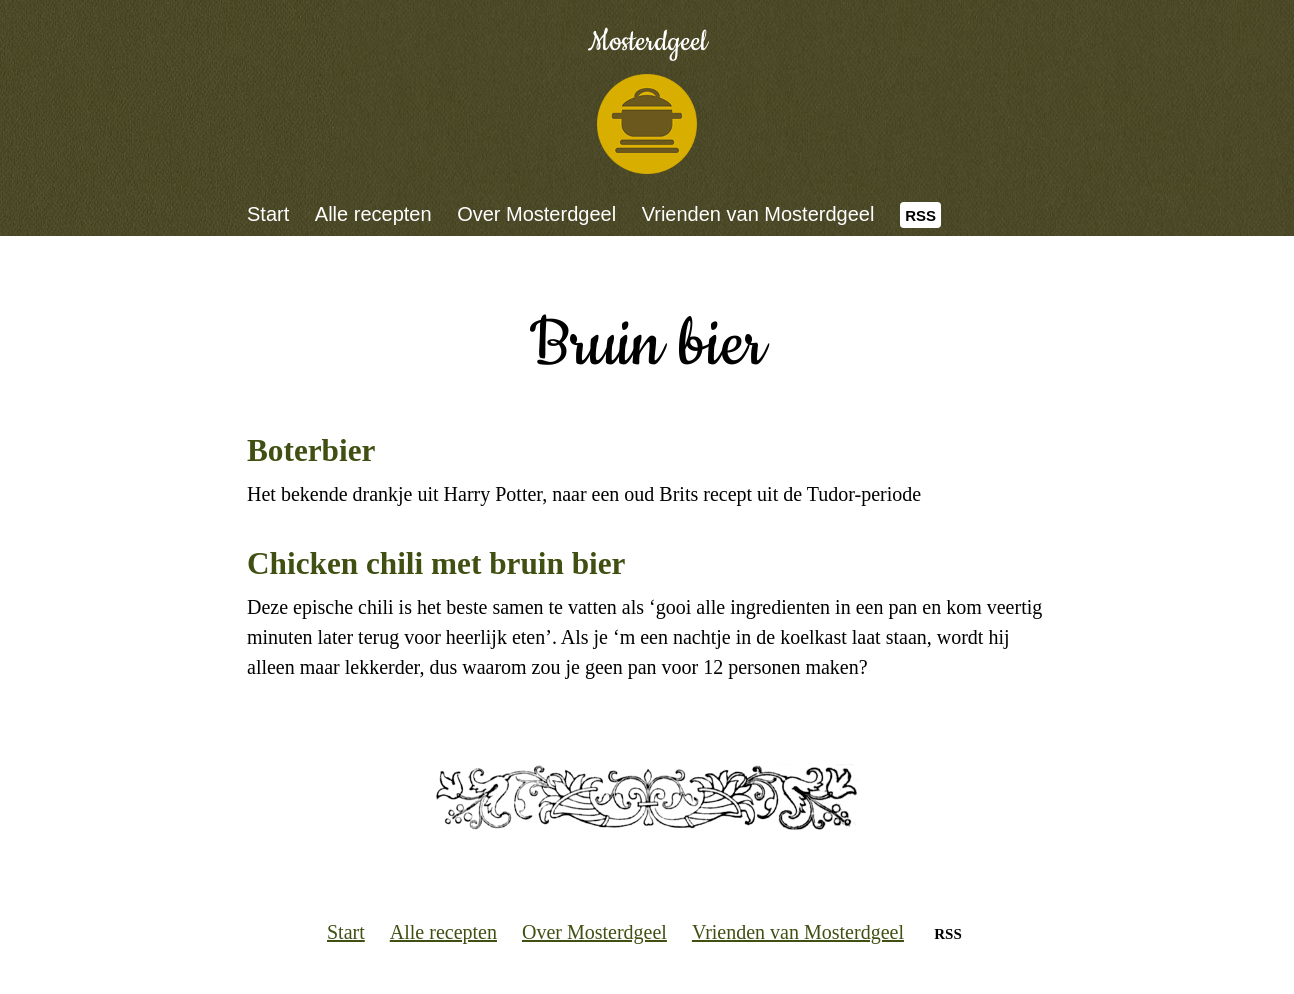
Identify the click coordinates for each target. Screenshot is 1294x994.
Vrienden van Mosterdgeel (758, 214)
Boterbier (311, 450)
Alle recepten (373, 214)
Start (268, 214)
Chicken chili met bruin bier (436, 563)
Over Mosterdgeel (536, 214)
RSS (920, 215)
